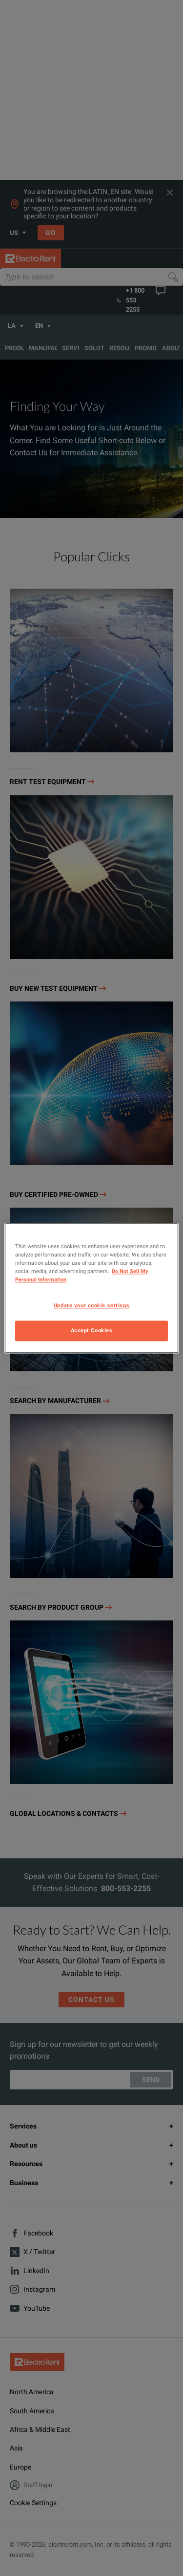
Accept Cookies (92, 1330)
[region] (91, 1288)
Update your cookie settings (91, 1305)
